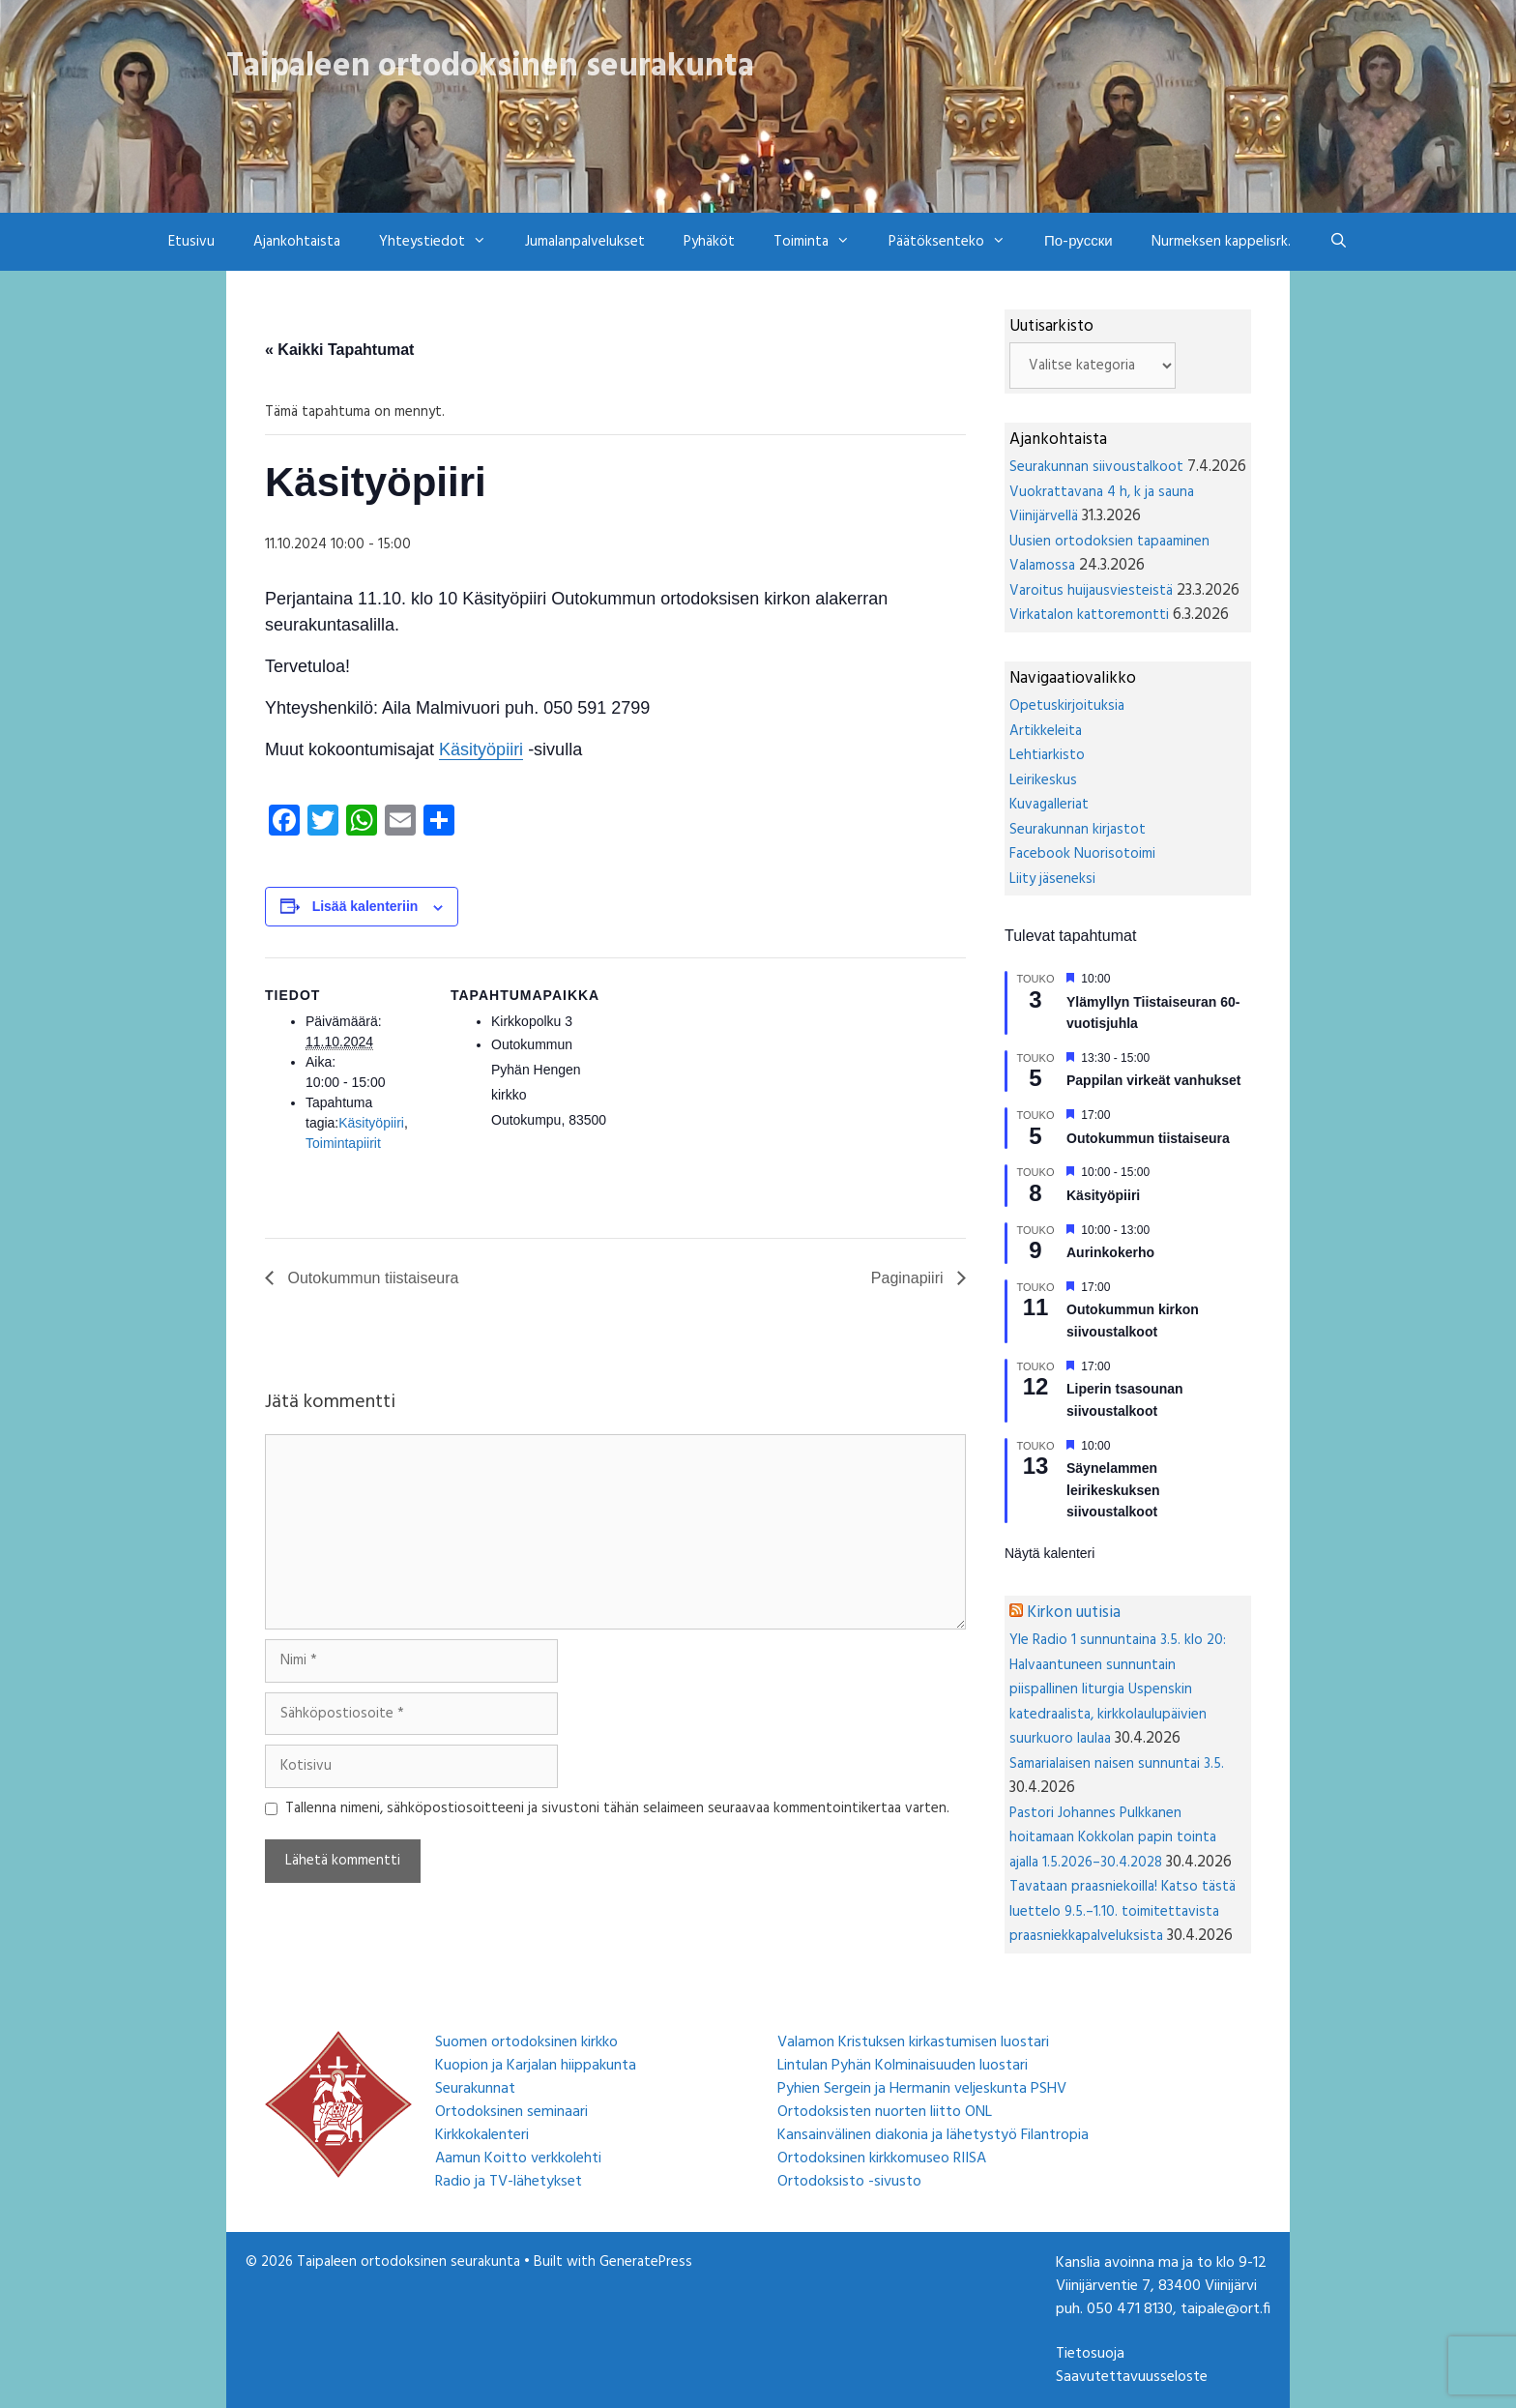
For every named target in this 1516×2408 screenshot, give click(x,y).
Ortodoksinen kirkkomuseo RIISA (881, 2158)
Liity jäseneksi (1052, 879)
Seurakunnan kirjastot (1077, 829)
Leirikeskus (1043, 780)
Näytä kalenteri (1049, 1553)
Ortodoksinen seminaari (511, 2112)
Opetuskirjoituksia (1066, 706)
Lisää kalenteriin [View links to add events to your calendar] (365, 906)
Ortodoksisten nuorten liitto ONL (884, 2112)
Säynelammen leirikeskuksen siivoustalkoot (1113, 1489)
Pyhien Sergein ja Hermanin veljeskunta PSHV (921, 2088)
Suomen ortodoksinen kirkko (526, 2042)
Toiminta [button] (821, 242)
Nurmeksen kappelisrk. (1221, 241)
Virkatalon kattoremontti (1089, 615)
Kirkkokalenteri (482, 2135)
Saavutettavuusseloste (1132, 2377)
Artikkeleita (1045, 731)
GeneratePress (645, 2262)
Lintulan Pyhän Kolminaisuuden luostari (902, 2065)
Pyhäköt (709, 241)
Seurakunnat (475, 2088)
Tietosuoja (1090, 2353)
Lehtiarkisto (1047, 755)
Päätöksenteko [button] (957, 242)
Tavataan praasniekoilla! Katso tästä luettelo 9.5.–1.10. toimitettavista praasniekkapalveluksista (1122, 1911)
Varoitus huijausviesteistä (1091, 590)
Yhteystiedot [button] (442, 242)
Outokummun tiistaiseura (370, 1278)
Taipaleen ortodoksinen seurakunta (490, 67)
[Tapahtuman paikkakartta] (738, 1091)
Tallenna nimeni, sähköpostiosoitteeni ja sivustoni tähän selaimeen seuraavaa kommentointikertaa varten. (617, 1809)
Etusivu (191, 241)
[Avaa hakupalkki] (1338, 242)
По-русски (1078, 241)
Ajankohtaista (296, 241)
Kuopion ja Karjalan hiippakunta (535, 2065)
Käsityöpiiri (481, 749)
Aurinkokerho (1110, 1252)
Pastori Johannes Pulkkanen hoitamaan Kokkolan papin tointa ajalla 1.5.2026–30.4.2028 (1112, 1838)
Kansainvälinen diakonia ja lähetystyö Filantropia (933, 2135)
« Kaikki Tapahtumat (339, 349)
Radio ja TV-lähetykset (508, 2181)
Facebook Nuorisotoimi (1082, 854)
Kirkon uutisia (1074, 1613)
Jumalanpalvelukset (585, 241)
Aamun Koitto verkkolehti (518, 2158)
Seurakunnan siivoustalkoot (1096, 467)
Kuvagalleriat (1049, 804)
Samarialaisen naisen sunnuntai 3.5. (1116, 1764)
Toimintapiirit (343, 1143)
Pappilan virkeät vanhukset (1153, 1080)
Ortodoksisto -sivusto (849, 2181)
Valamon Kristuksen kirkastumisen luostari (913, 2042)
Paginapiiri (909, 1278)
